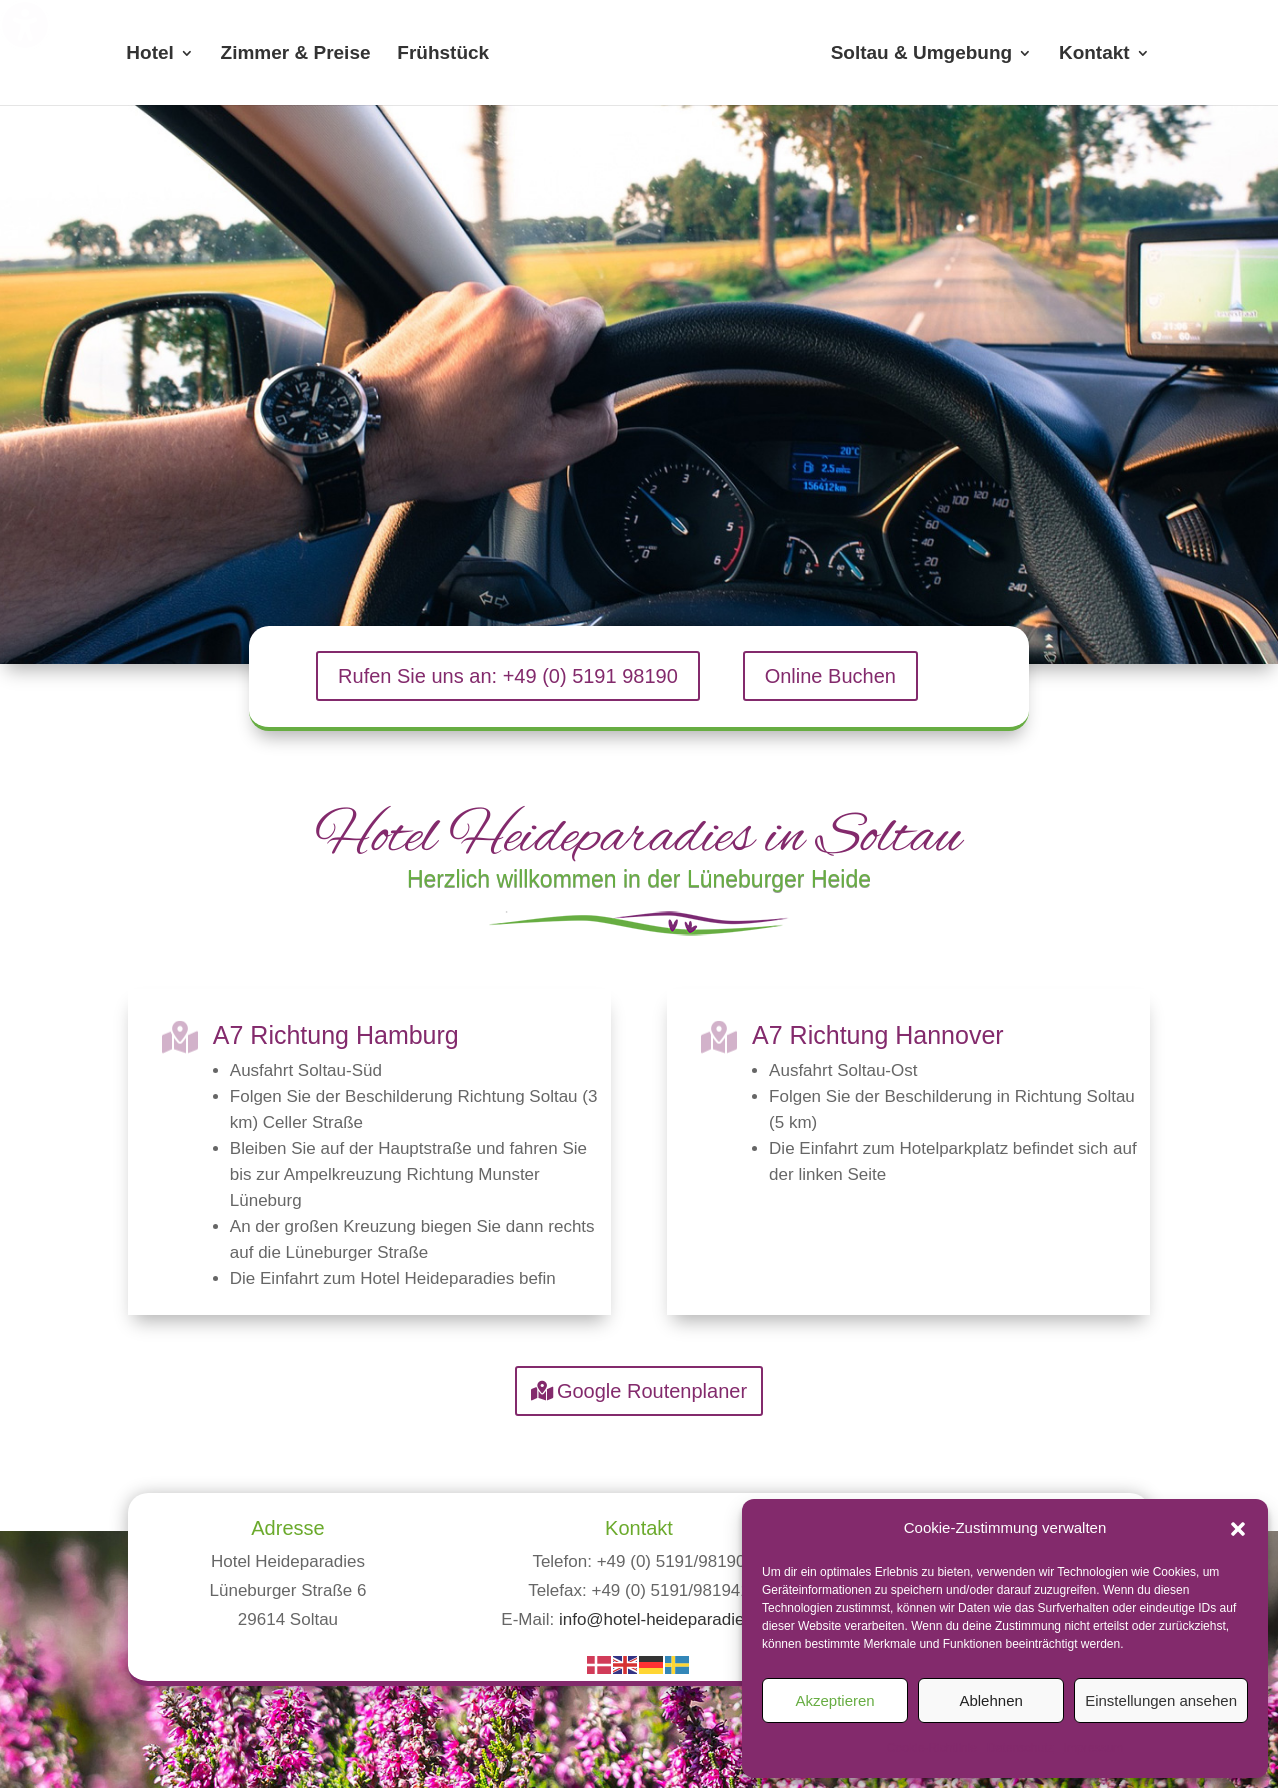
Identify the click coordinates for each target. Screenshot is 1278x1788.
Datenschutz (1020, 1748)
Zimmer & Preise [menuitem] (296, 54)
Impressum (1093, 1748)
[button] (1238, 1529)
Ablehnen (990, 1700)
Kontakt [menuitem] (1094, 54)
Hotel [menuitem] (150, 54)
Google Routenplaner (652, 1391)
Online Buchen (830, 676)
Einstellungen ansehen (1161, 1700)
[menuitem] (657, 53)
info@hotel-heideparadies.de (668, 1619)
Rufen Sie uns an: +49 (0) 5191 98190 (508, 676)
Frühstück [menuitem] (443, 54)
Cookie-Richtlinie (932, 1748)
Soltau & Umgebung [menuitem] (922, 54)
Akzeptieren (834, 1700)
